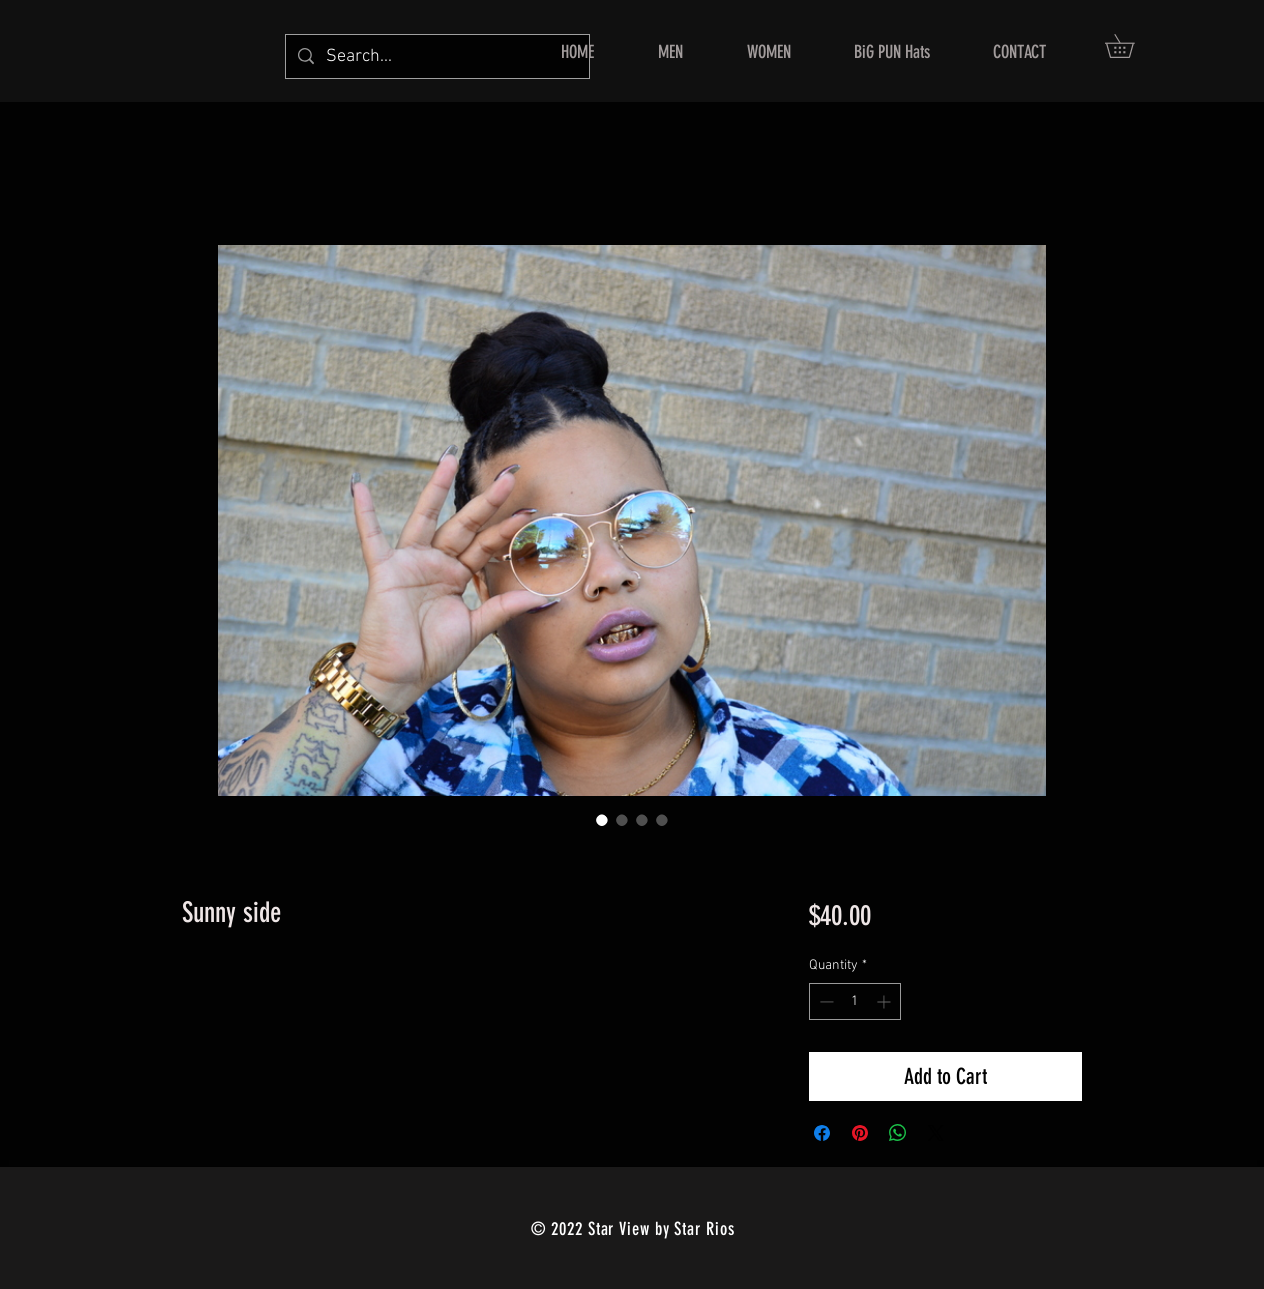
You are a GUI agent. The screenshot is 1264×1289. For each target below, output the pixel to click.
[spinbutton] (855, 1001)
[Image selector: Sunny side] (602, 820)
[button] (1131, 46)
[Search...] (436, 56)
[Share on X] (936, 1133)
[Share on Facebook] (822, 1133)
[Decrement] (824, 1001)
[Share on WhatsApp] (898, 1133)
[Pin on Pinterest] (860, 1133)
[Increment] (885, 1001)
